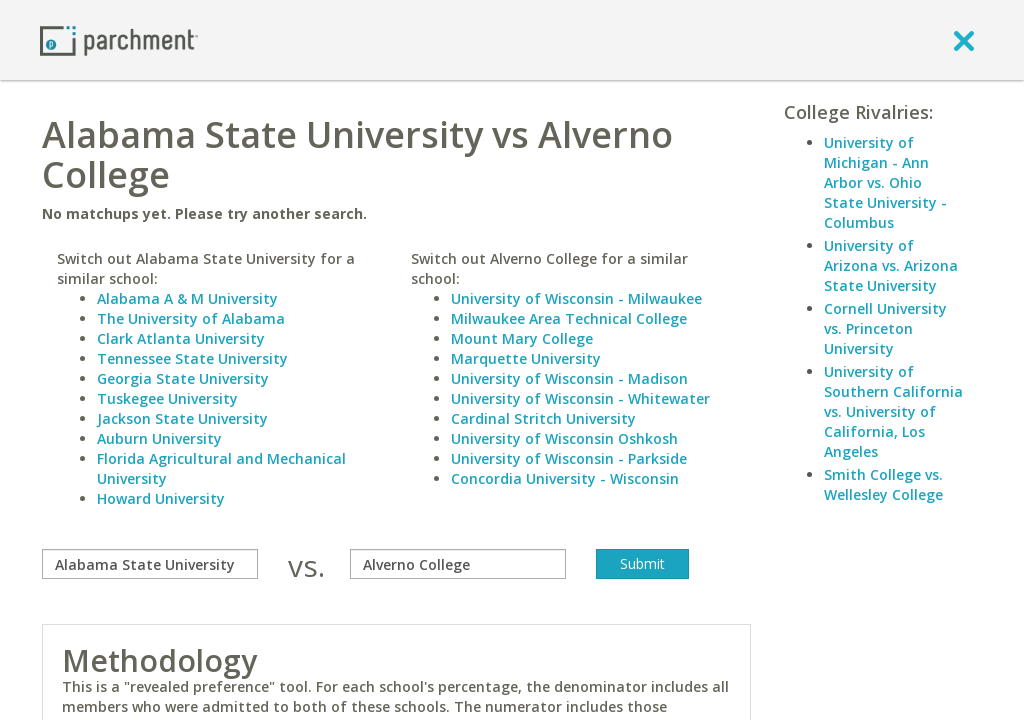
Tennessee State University (192, 358)
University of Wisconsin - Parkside (569, 458)
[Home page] (119, 39)
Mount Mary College (522, 338)
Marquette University (526, 358)
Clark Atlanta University (181, 338)
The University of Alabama (191, 318)
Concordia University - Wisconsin (565, 478)
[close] (964, 40)
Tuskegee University (167, 398)
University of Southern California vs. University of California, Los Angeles (893, 411)
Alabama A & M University (187, 298)
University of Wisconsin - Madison (569, 378)
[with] (458, 564)
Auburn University (159, 438)
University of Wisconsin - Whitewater (580, 398)
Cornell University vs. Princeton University (885, 328)
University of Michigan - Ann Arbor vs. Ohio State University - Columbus (885, 182)
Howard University (161, 498)
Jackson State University (182, 418)
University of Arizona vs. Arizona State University (891, 265)
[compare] (150, 564)
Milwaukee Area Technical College (569, 318)
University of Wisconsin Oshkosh (564, 438)
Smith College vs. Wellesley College (883, 484)
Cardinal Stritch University (543, 418)
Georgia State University (183, 378)
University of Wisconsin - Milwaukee (576, 298)
